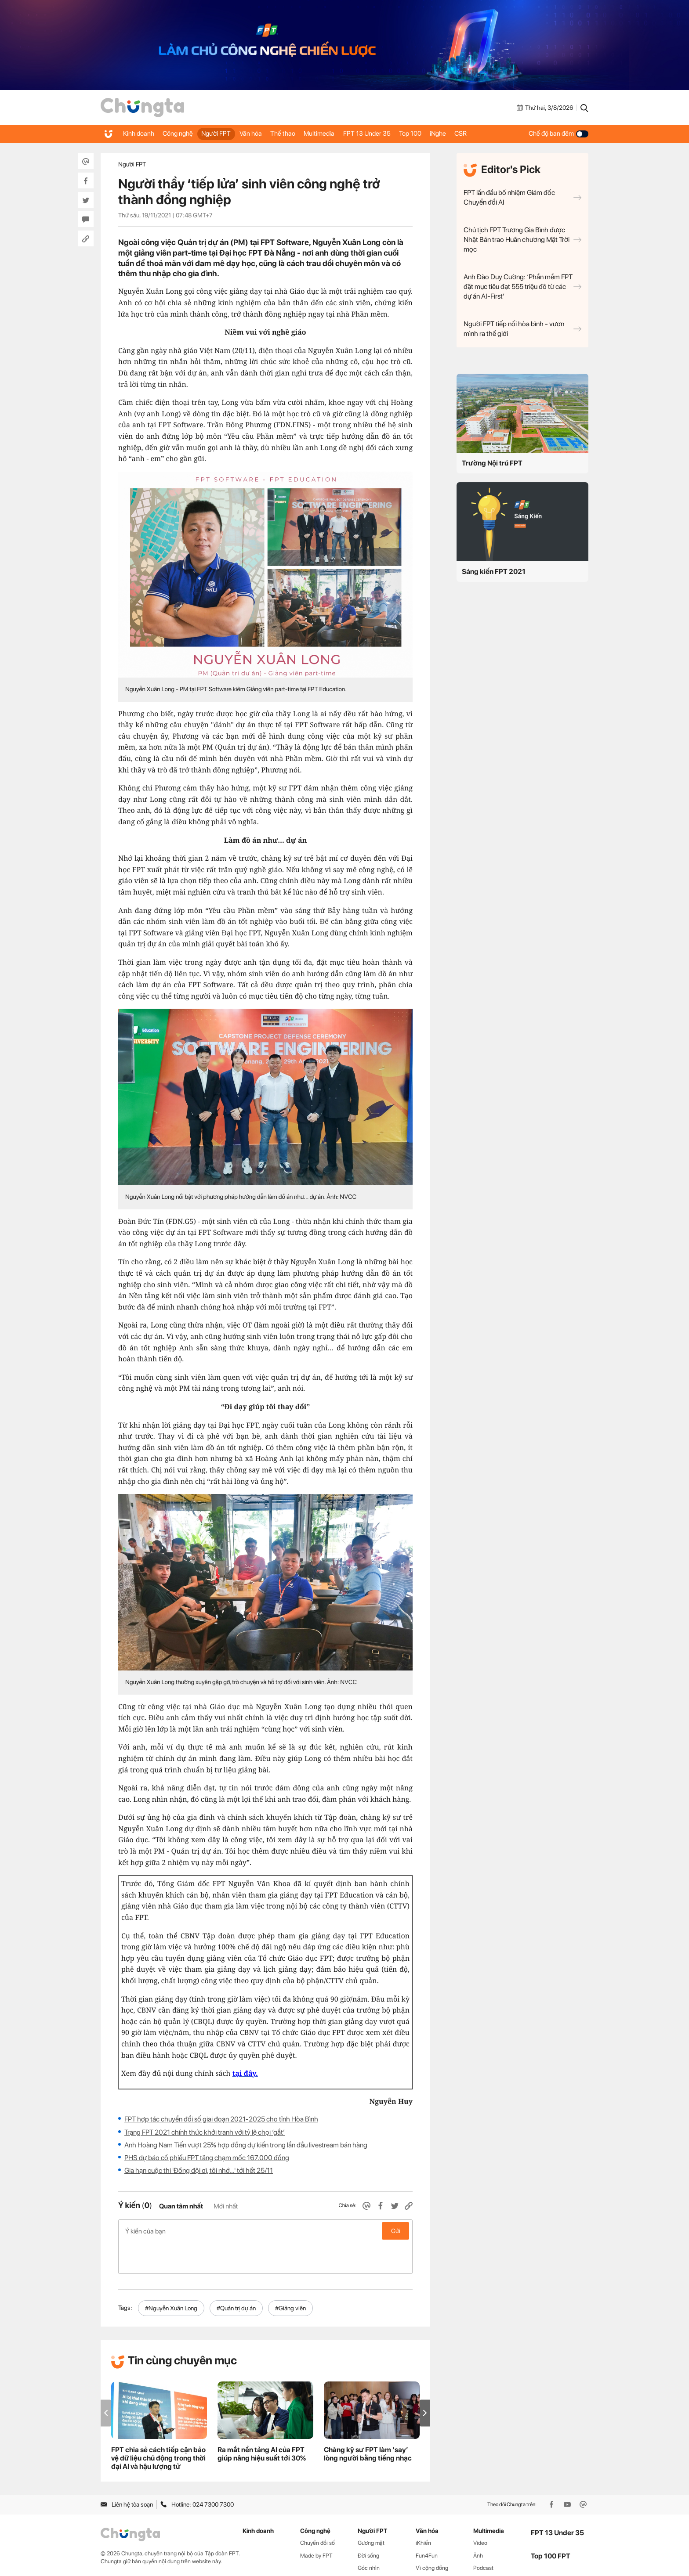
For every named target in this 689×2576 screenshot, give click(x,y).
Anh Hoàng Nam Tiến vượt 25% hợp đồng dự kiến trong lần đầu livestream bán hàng (245, 2145)
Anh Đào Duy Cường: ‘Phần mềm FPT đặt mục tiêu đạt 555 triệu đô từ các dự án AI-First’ (522, 286)
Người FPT (227, 133)
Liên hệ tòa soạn (127, 2472)
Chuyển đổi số (317, 2510)
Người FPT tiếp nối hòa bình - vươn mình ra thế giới (522, 329)
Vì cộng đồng (432, 2536)
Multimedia (344, 133)
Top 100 (444, 133)
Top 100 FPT (550, 2524)
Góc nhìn (369, 2536)
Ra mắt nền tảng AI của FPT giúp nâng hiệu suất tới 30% (262, 2422)
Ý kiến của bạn (265, 2230)
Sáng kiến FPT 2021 (494, 571)
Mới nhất (226, 2206)
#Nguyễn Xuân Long (171, 2276)
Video (480, 2510)
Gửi (395, 2230)
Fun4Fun (427, 2523)
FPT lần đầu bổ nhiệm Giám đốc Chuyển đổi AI (522, 197)
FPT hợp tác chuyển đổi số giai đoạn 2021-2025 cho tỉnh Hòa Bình (221, 2119)
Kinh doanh (140, 133)
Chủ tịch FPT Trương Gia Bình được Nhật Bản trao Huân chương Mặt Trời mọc (522, 239)
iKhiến (423, 2510)
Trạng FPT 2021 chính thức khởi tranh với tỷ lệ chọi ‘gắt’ (204, 2132)
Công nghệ (184, 133)
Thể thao (302, 133)
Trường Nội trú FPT (492, 463)
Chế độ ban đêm (558, 133)
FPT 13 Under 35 (396, 133)
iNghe (477, 133)
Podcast (483, 2536)
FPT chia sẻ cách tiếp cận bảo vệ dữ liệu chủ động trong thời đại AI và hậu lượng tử (158, 2426)
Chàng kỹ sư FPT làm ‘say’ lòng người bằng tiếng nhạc (368, 2422)
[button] (425, 2381)
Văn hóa (266, 133)
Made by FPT (316, 2523)
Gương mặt (371, 2510)
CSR (504, 133)
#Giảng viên (290, 2276)
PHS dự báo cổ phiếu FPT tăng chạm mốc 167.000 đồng (206, 2158)
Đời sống (368, 2523)
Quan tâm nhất (181, 2206)
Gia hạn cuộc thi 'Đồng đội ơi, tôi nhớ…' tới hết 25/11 (198, 2170)
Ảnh (478, 2523)
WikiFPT (483, 2549)
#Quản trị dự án (236, 2276)
